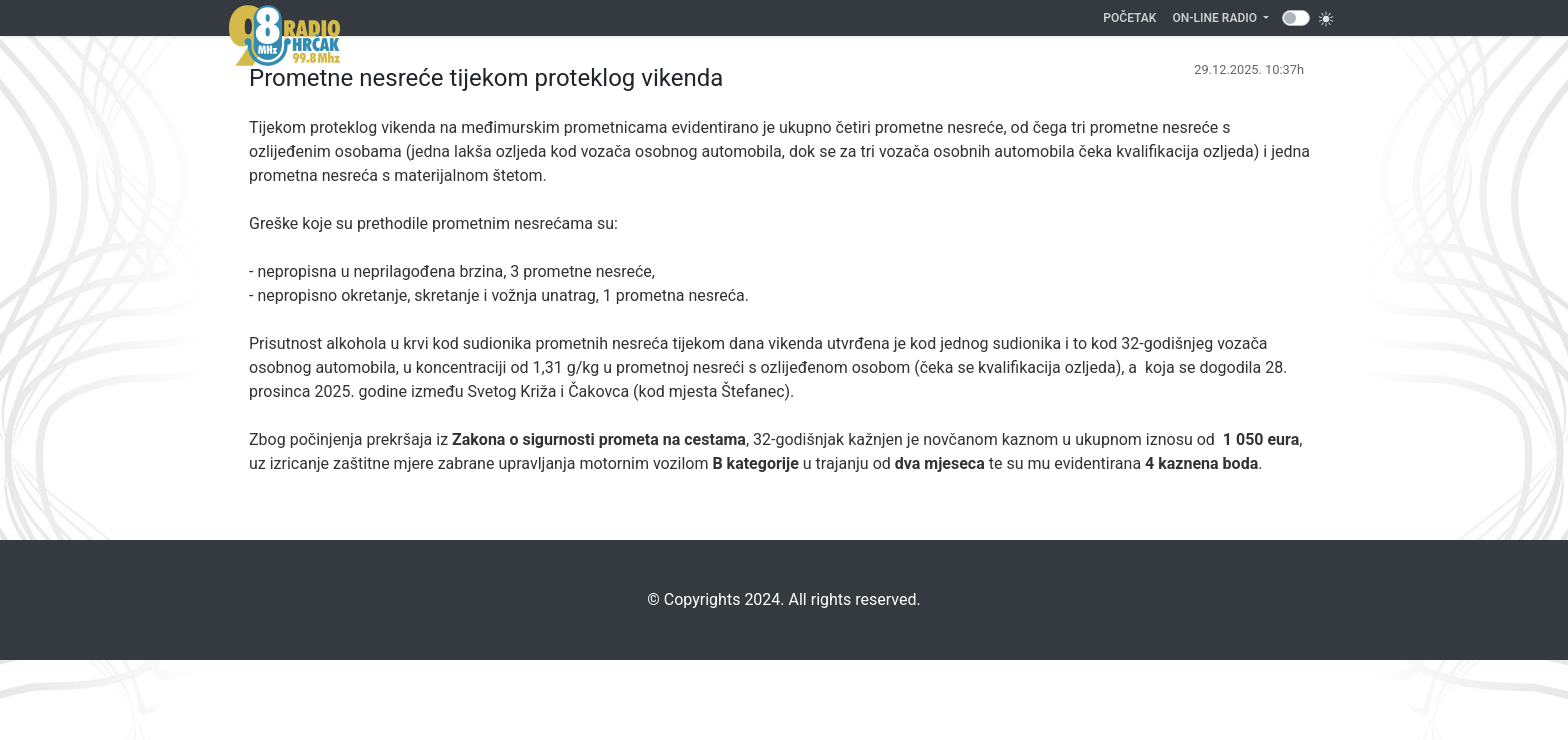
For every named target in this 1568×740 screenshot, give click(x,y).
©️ (653, 599)
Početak (1133, 16)
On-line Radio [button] (1216, 18)
